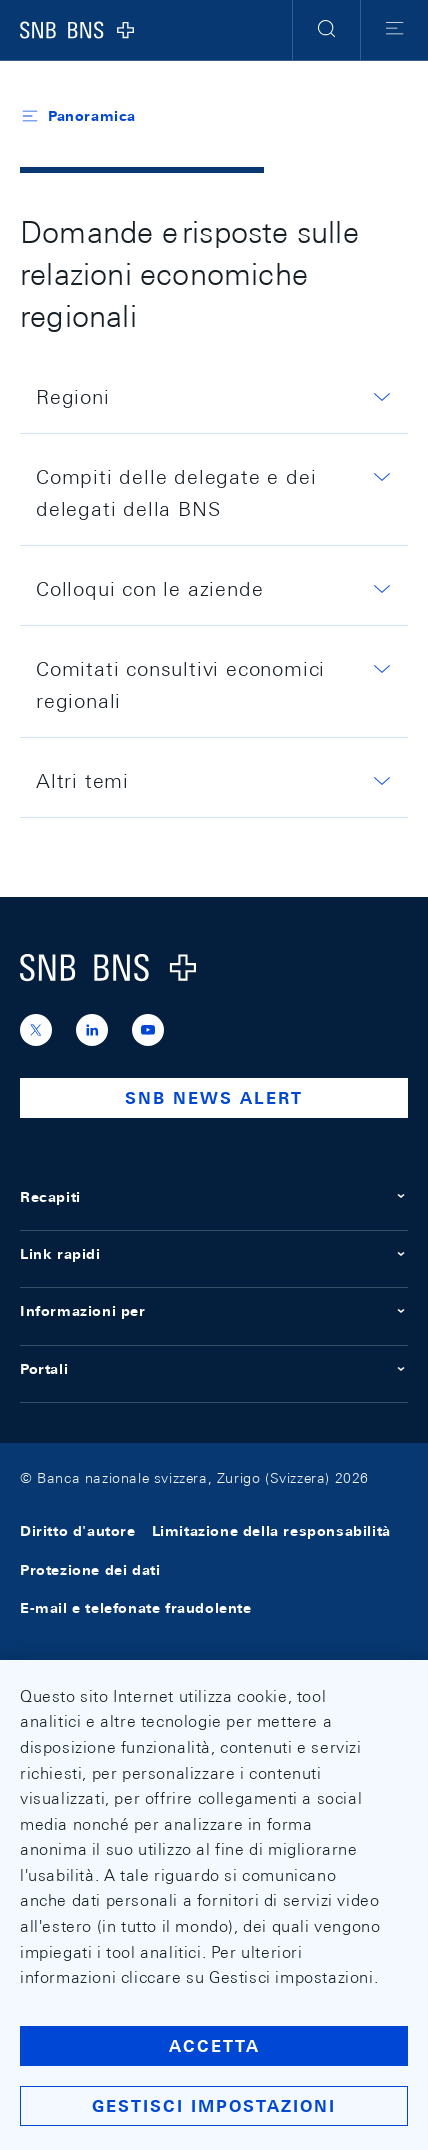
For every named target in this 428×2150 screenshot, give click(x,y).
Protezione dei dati (90, 1570)
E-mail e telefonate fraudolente (136, 1608)
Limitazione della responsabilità (271, 1532)
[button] (326, 30)
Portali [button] (214, 1369)
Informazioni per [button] (214, 1311)
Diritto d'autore (78, 1532)
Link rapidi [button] (214, 1254)
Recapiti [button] (214, 1197)
